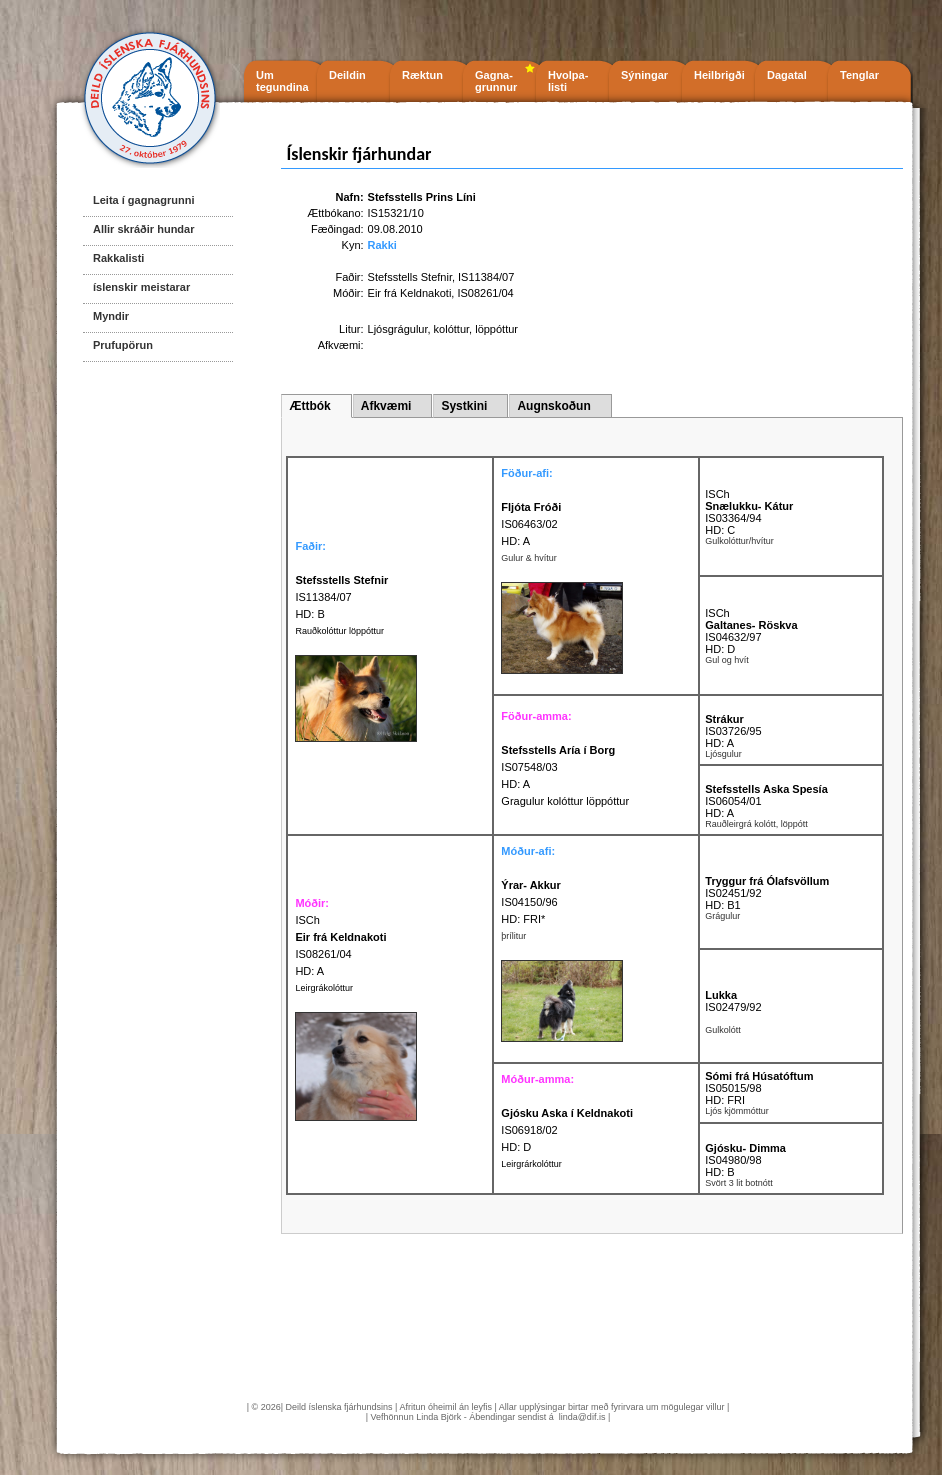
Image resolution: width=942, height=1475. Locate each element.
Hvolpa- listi (568, 81)
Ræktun (422, 75)
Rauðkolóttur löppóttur (339, 631)
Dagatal (787, 75)
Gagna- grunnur (496, 81)
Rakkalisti (118, 258)
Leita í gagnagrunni (143, 200)
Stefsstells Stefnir (410, 277)
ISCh (717, 494)
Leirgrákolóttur (324, 988)
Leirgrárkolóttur (531, 1164)
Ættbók (309, 406)
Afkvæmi (386, 406)
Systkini (464, 406)
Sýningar (644, 75)
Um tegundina (282, 81)
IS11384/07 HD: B (341, 597)
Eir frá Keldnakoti (410, 293)
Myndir (111, 316)
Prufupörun (123, 345)
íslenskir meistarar (141, 287)
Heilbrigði (719, 75)
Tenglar (859, 75)
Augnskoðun (553, 406)
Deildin (347, 75)
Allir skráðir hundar (143, 229)
